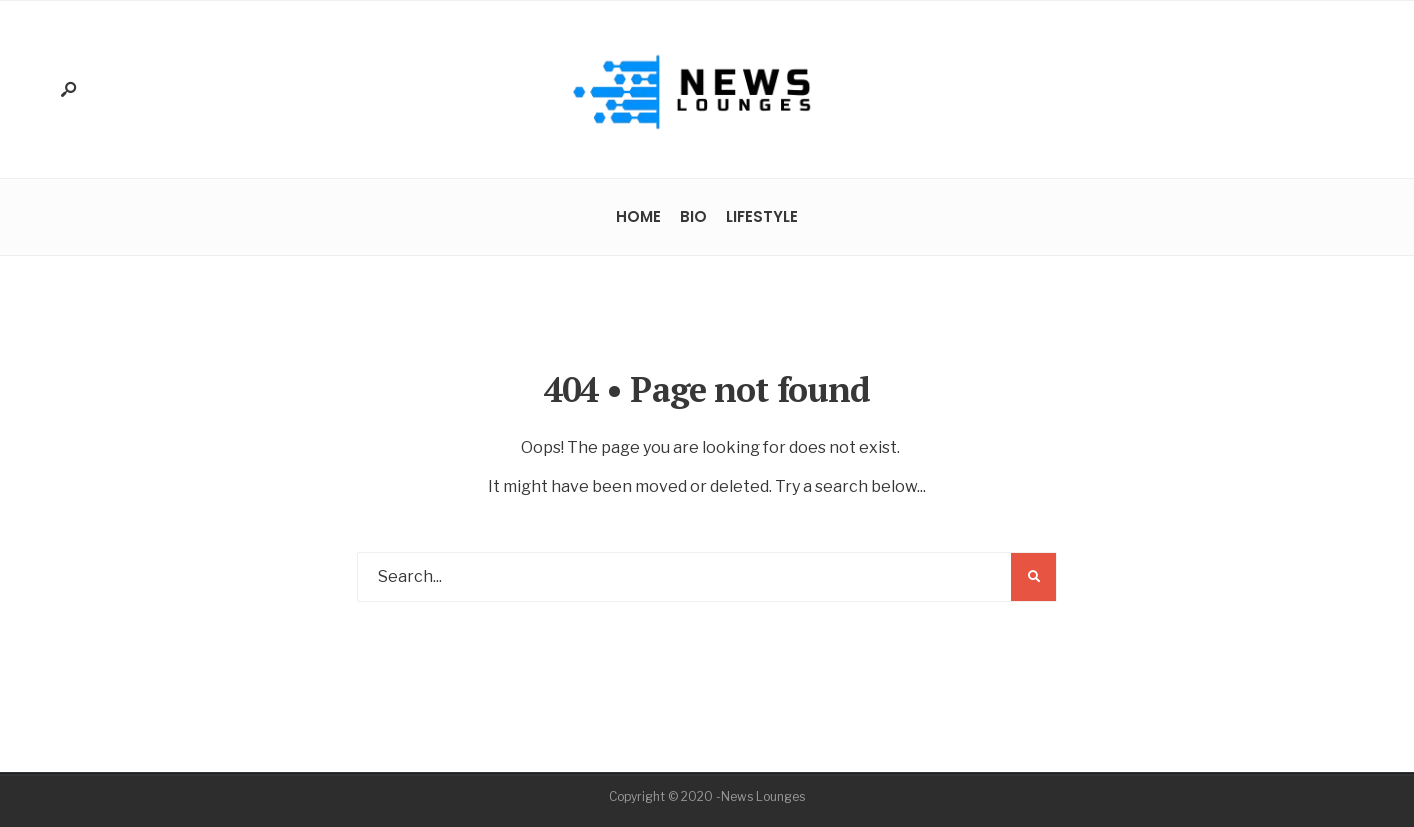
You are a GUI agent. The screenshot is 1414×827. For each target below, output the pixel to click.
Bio (693, 216)
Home (638, 216)
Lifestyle (762, 216)
